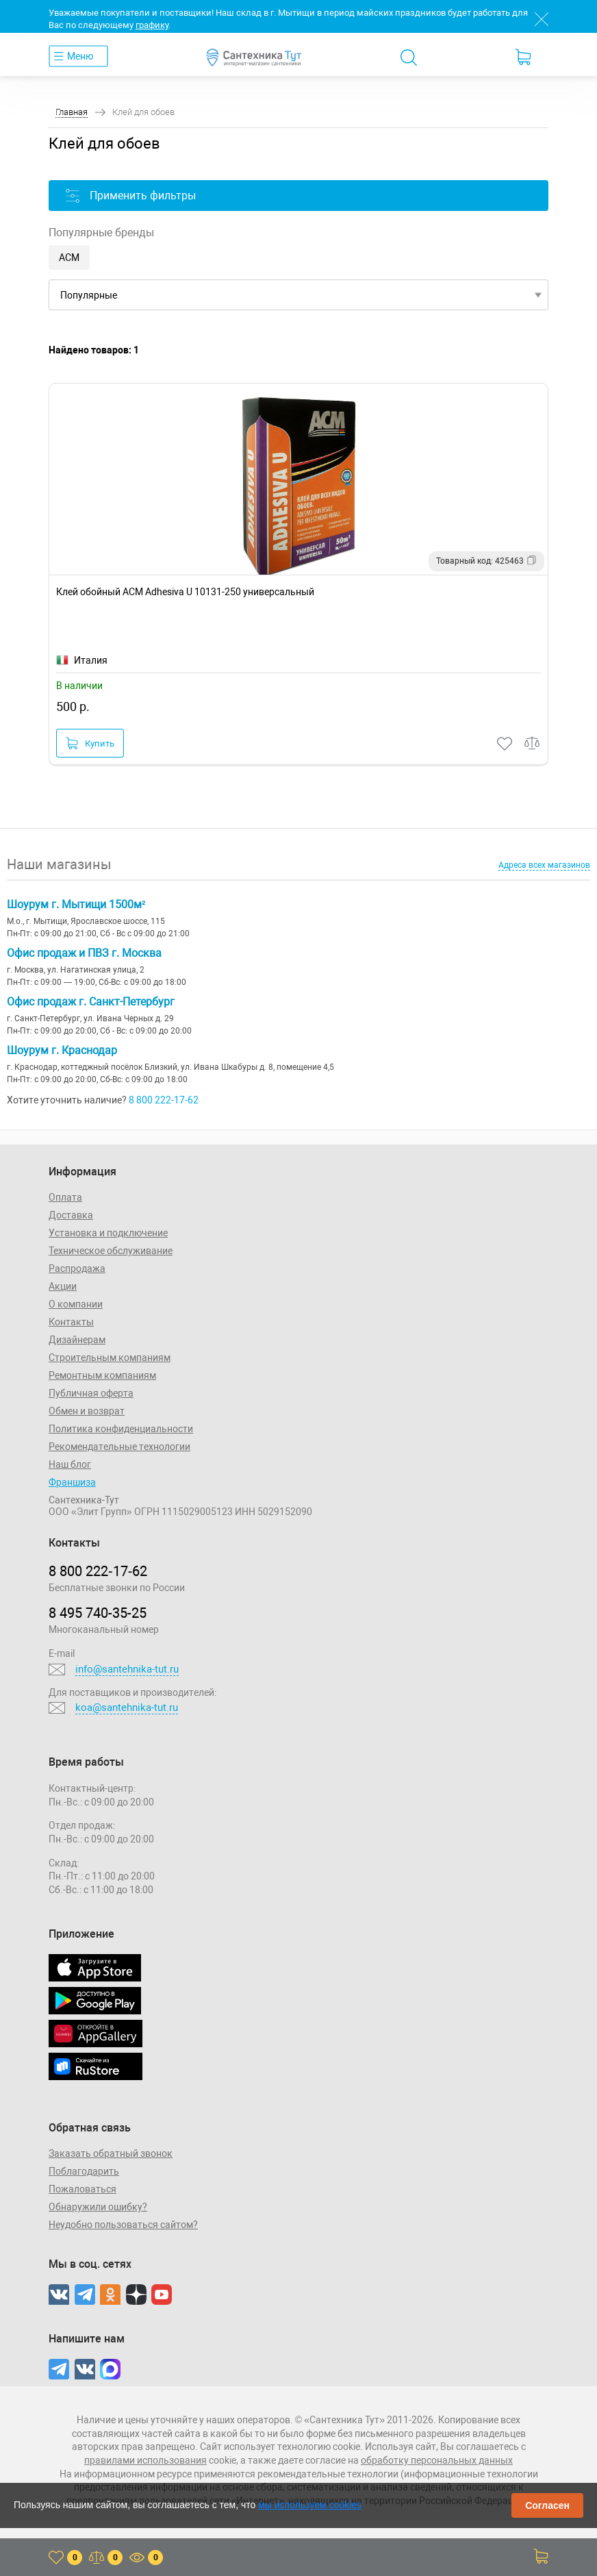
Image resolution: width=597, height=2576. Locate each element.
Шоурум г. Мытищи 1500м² (76, 904)
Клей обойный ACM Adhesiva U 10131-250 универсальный (185, 591)
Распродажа (77, 1268)
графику (152, 25)
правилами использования (145, 2460)
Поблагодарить (84, 2171)
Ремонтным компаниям (102, 1375)
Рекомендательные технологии (119, 1446)
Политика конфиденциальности (121, 1428)
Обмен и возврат (87, 1410)
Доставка (71, 1215)
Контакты (71, 1321)
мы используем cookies (309, 2504)
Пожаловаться (82, 2189)
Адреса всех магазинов (544, 865)
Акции (63, 1286)
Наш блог (70, 1464)
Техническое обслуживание (111, 1250)
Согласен (547, 2505)
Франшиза (72, 1482)
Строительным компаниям (109, 1357)
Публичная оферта (91, 1393)
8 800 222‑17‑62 (98, 1571)
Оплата (65, 1197)
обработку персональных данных (437, 2460)
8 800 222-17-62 (164, 1100)
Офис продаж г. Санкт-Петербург (91, 1001)
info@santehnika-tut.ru (127, 1669)
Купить (90, 743)
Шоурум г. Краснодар (62, 1050)
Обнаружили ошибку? (98, 2206)
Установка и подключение (108, 1232)
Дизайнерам (77, 1339)
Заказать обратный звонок (111, 2153)
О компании (76, 1304)
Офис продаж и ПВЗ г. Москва (84, 953)
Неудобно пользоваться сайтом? (123, 2224)
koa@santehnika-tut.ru (126, 1707)
